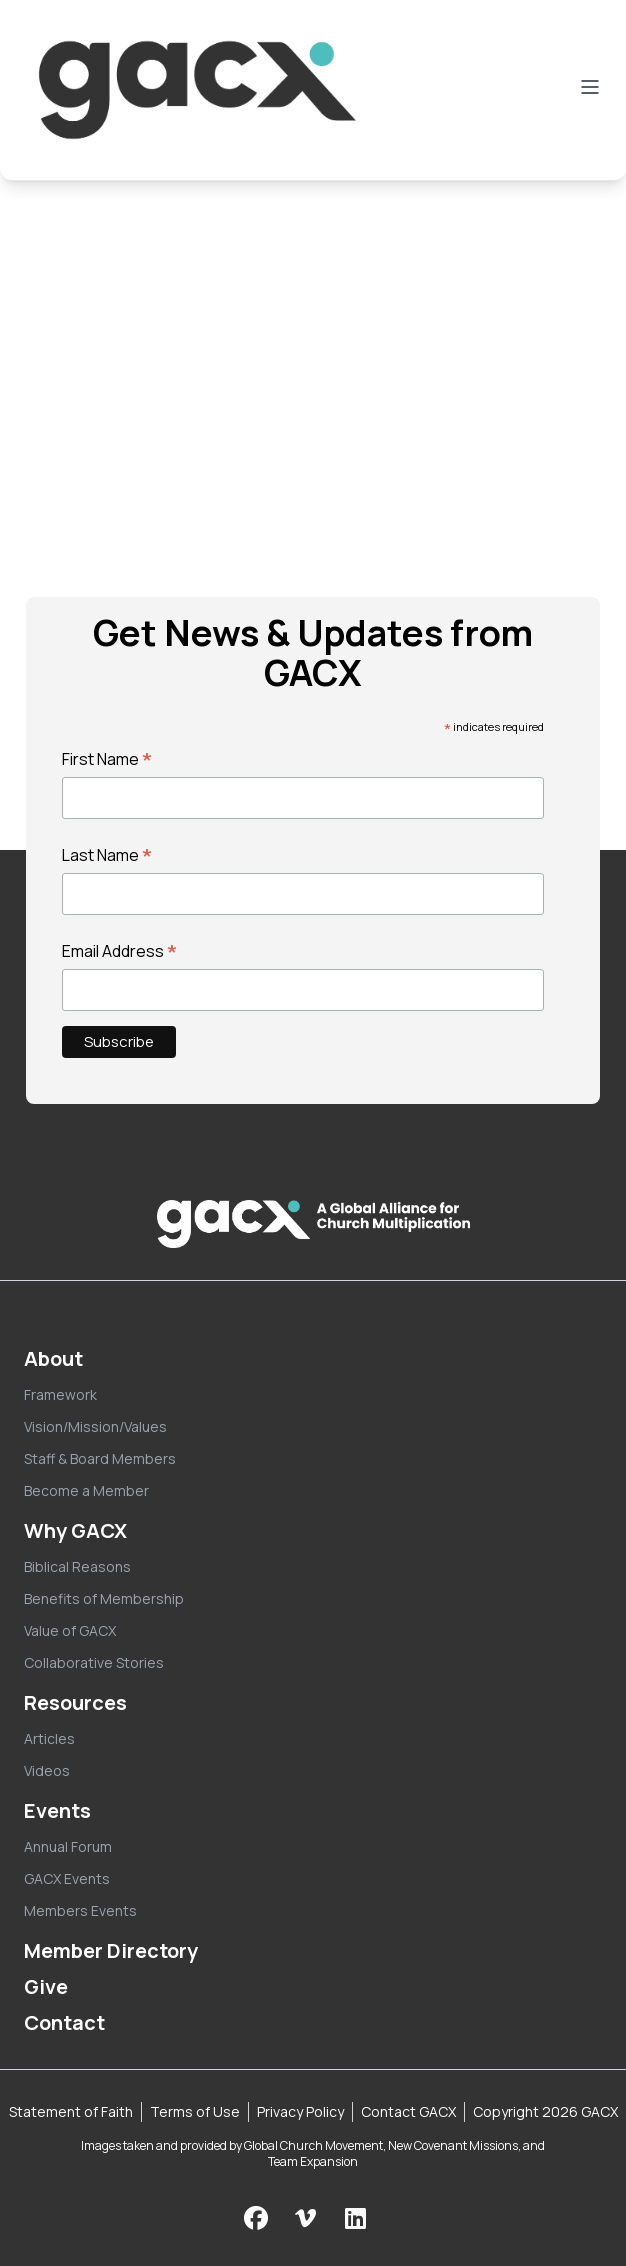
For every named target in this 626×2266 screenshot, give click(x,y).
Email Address (120, 951)
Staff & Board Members (100, 1458)
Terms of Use (195, 2111)
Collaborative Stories (94, 1662)
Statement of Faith (71, 2111)
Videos (47, 1770)
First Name (107, 759)
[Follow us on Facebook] (256, 2217)
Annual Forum (68, 1846)
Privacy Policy (300, 2111)
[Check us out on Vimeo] (308, 2217)
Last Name (107, 855)
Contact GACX (408, 2111)
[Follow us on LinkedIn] (355, 2217)
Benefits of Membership (104, 1598)
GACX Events (67, 1878)
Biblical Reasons (77, 1566)
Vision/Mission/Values (95, 1426)
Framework (60, 1394)
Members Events (80, 1910)
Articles (49, 1738)
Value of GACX (70, 1630)
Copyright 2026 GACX (545, 2111)
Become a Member (86, 1490)
